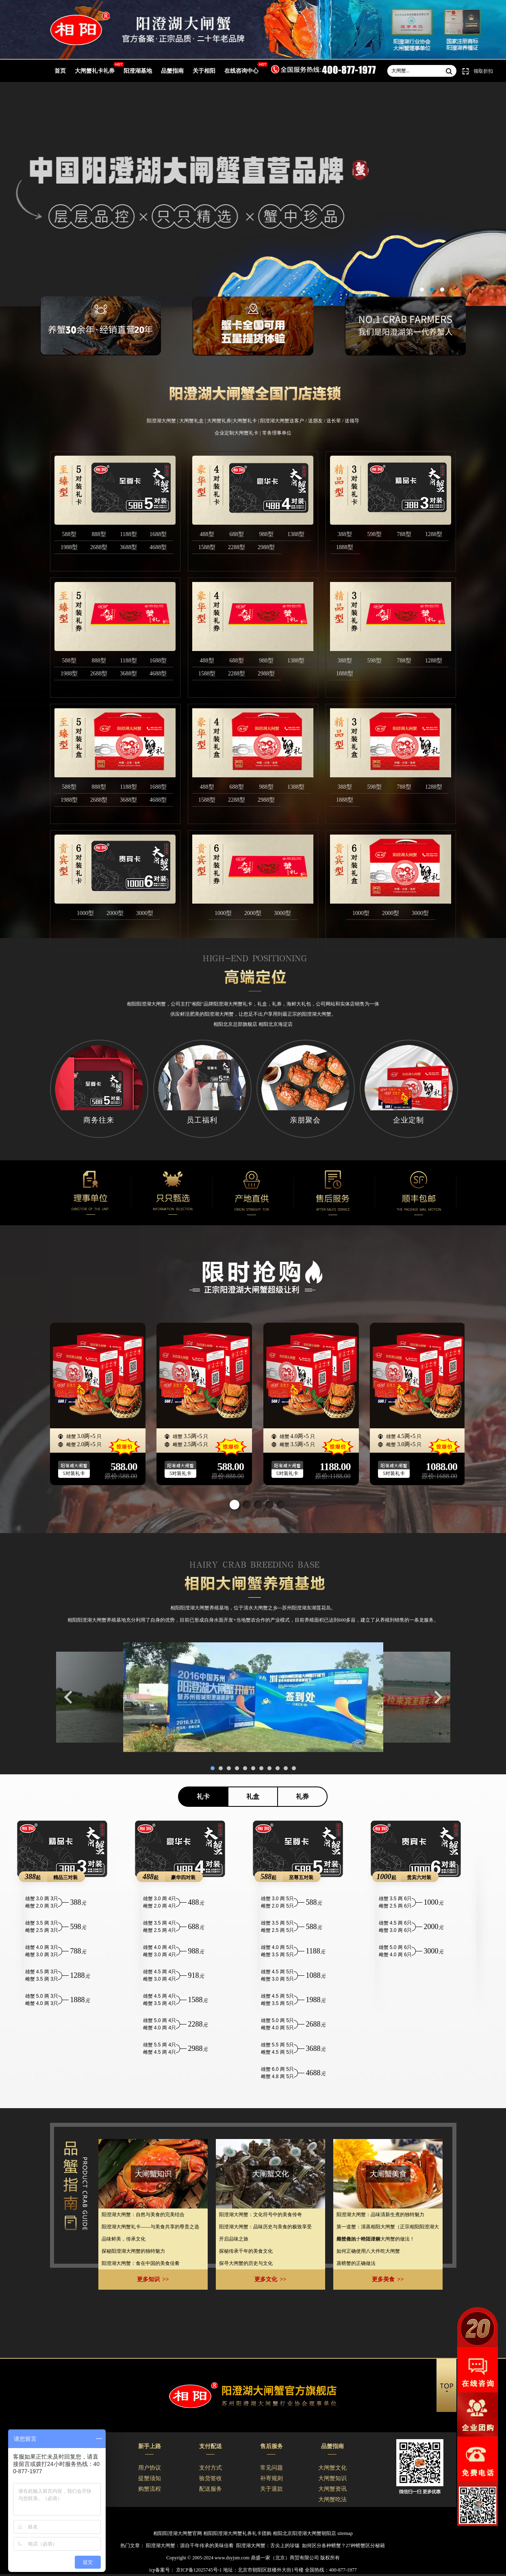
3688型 (128, 547)
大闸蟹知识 (332, 2478)
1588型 (206, 547)
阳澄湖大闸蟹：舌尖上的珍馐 (268, 2545)
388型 (345, 534)
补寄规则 (271, 2478)
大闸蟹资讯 (332, 2489)
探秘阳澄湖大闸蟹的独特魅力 (133, 2251)
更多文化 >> (270, 2279)
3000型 (144, 913)
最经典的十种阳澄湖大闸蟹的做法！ (376, 2239)
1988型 (69, 547)
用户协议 (149, 2468)
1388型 (295, 534)
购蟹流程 (149, 2489)
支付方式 (210, 2468)
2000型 (115, 913)
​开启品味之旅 (233, 2239)
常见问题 (271, 2468)
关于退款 (271, 2489)
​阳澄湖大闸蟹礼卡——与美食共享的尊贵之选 (150, 2227)
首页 (60, 71)
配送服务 (210, 2489)
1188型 (128, 534)
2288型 (236, 547)
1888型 (344, 547)
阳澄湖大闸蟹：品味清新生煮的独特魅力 (380, 2214)
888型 (99, 534)
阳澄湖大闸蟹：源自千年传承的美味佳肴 (190, 2545)
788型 (404, 534)
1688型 (158, 534)
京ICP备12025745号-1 (198, 2570)
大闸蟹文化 (332, 2468)
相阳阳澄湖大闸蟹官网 (177, 2533)
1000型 (85, 913)
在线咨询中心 (241, 71)
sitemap (344, 2533)
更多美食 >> (388, 2279)
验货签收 (210, 2478)
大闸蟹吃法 (332, 2499)
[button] (234, 1505)
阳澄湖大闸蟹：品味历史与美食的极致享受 (265, 2227)
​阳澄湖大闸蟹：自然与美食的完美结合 (143, 2214)
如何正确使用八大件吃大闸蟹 (368, 2251)
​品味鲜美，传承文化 (124, 2239)
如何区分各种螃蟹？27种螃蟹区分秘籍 (343, 2545)
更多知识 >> (153, 2279)
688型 (237, 534)
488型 (207, 534)
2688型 (98, 547)
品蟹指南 (172, 71)
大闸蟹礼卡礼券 (95, 71)
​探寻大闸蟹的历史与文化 (246, 2263)
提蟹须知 (149, 2478)
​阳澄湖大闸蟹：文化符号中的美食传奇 (260, 2214)
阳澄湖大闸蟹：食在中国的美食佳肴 (141, 2263)
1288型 (433, 534)
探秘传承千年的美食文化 (246, 2251)
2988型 (266, 547)
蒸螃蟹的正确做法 (356, 2263)
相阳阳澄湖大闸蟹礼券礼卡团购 (237, 2533)
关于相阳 (204, 71)
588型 (69, 534)
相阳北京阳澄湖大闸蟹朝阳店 (304, 2533)
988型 (266, 534)
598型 (374, 534)
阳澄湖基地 (138, 71)
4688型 (158, 547)
